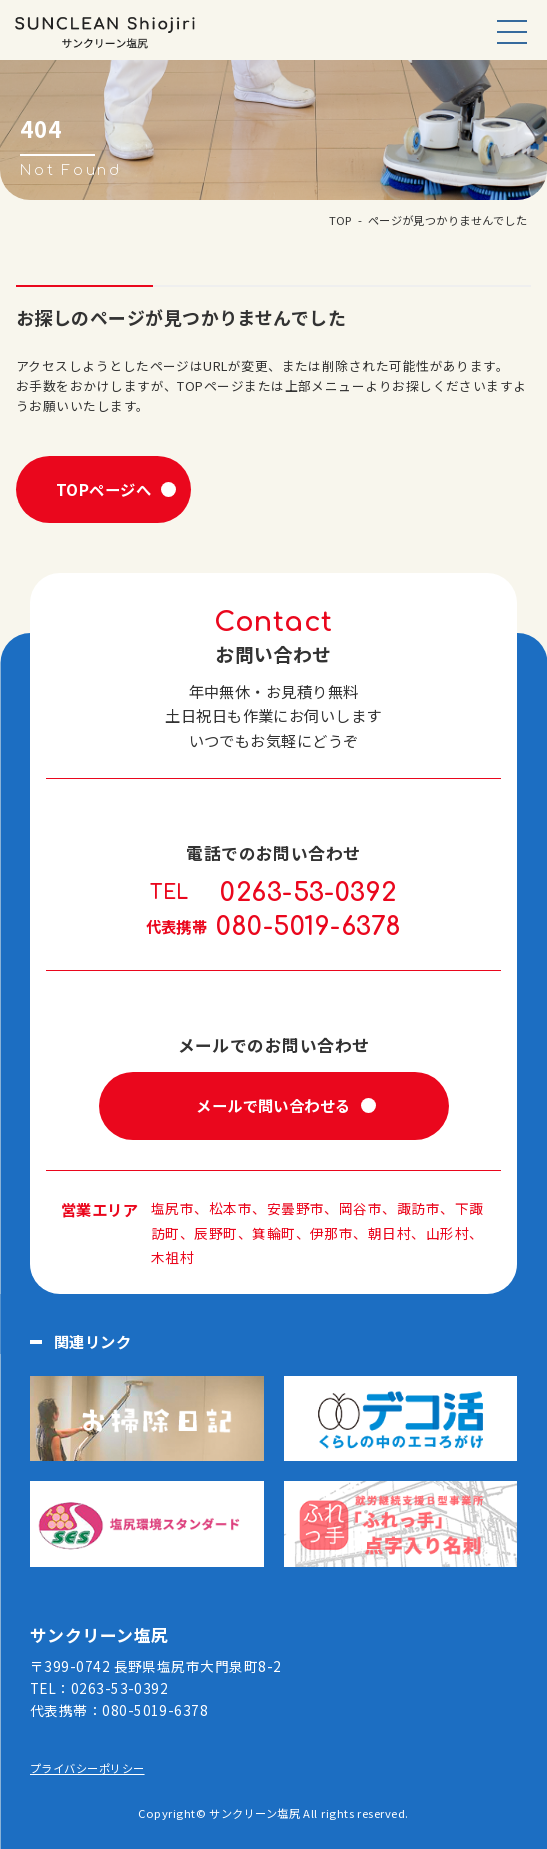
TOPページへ (103, 489)
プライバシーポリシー (87, 1768)
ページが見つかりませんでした (447, 220)
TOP (340, 220)
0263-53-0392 (308, 892)
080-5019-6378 (309, 926)
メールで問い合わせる (273, 1105)
